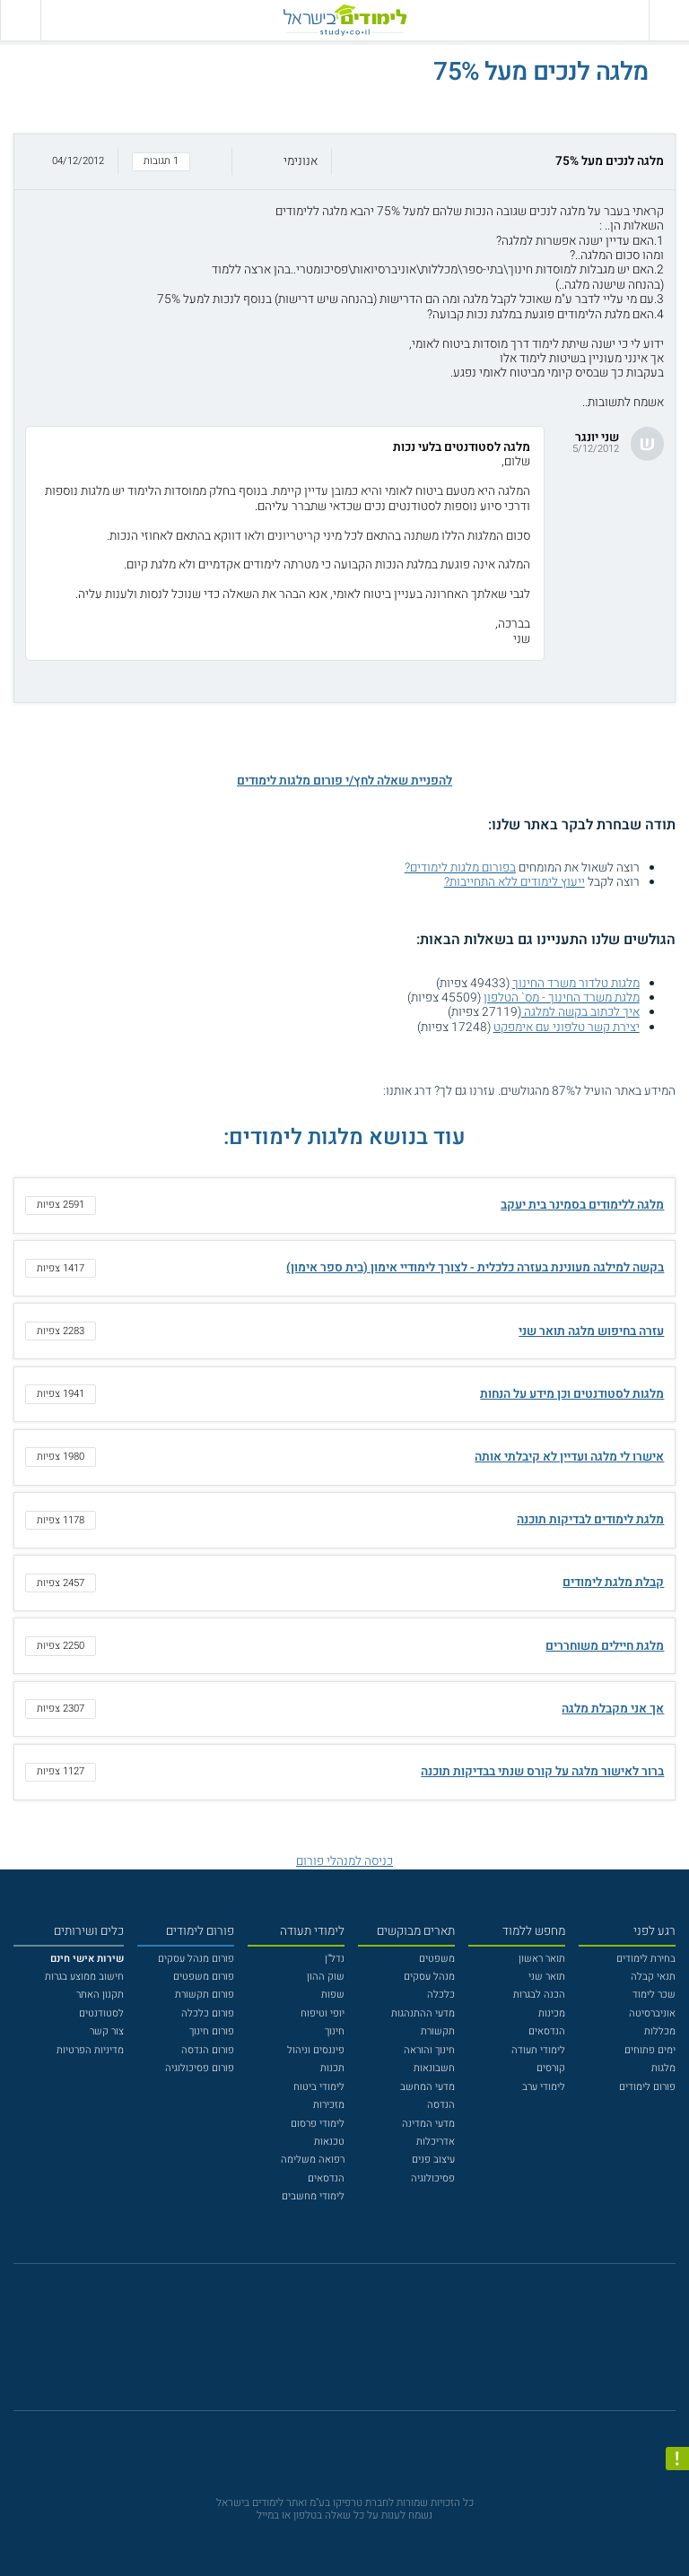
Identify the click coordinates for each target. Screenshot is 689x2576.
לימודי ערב (543, 2087)
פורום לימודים (647, 2087)
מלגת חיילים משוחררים (604, 1646)
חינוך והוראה (429, 2050)
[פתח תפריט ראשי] (669, 20)
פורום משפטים (203, 1976)
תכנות (332, 2068)
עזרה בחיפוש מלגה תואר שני (591, 1331)
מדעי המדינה (428, 2123)
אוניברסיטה (652, 2013)
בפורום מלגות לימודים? (460, 868)
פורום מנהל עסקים (196, 1958)
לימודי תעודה (538, 2050)
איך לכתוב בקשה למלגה (580, 1012)
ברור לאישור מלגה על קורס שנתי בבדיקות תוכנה (542, 1772)
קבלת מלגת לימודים (613, 1583)
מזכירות (328, 2104)
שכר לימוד (654, 1994)
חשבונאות (434, 2068)
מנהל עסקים (429, 1976)
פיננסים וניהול (315, 2050)
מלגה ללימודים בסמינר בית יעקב (582, 1205)
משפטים (437, 1958)
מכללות (660, 2031)
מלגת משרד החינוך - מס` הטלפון (562, 998)
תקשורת (438, 2031)
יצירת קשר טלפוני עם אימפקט (566, 1027)
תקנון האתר (100, 1994)
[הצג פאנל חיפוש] (20, 20)
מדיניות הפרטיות (90, 2050)
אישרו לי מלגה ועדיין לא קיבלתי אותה (569, 1457)
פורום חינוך (211, 2031)
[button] (344, 161)
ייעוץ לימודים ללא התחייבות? (514, 882)
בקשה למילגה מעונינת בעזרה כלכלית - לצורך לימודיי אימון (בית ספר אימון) (475, 1268)
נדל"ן (334, 1958)
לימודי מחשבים (313, 2196)
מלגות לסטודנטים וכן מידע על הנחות (572, 1394)
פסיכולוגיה (433, 2178)
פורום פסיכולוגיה (199, 2068)
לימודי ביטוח (318, 2087)
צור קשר (107, 2031)
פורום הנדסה (207, 2050)
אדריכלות (435, 2141)
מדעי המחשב (427, 2087)
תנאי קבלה (653, 1976)
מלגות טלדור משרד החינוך (576, 984)
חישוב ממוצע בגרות (84, 1976)
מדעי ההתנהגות (423, 2013)
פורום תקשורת (204, 1994)
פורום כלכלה (207, 2013)
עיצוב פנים (433, 2159)
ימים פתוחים (650, 2050)
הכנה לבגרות (539, 1994)
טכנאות (329, 2141)
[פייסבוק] (334, 2344)
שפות (332, 1994)
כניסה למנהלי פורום (344, 1861)
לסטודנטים (101, 2013)
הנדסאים (546, 2031)
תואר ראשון (542, 1958)
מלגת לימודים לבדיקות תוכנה (590, 1520)
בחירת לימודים (646, 1958)
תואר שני (546, 1976)
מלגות (663, 2068)
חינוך (334, 2031)
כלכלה (441, 1994)
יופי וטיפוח (322, 2013)
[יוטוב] (363, 2345)
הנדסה (441, 2104)
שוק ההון (325, 1976)
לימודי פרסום (317, 2123)
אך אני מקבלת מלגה (613, 1709)
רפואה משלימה (312, 2159)
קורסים (550, 2068)
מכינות (551, 2013)
